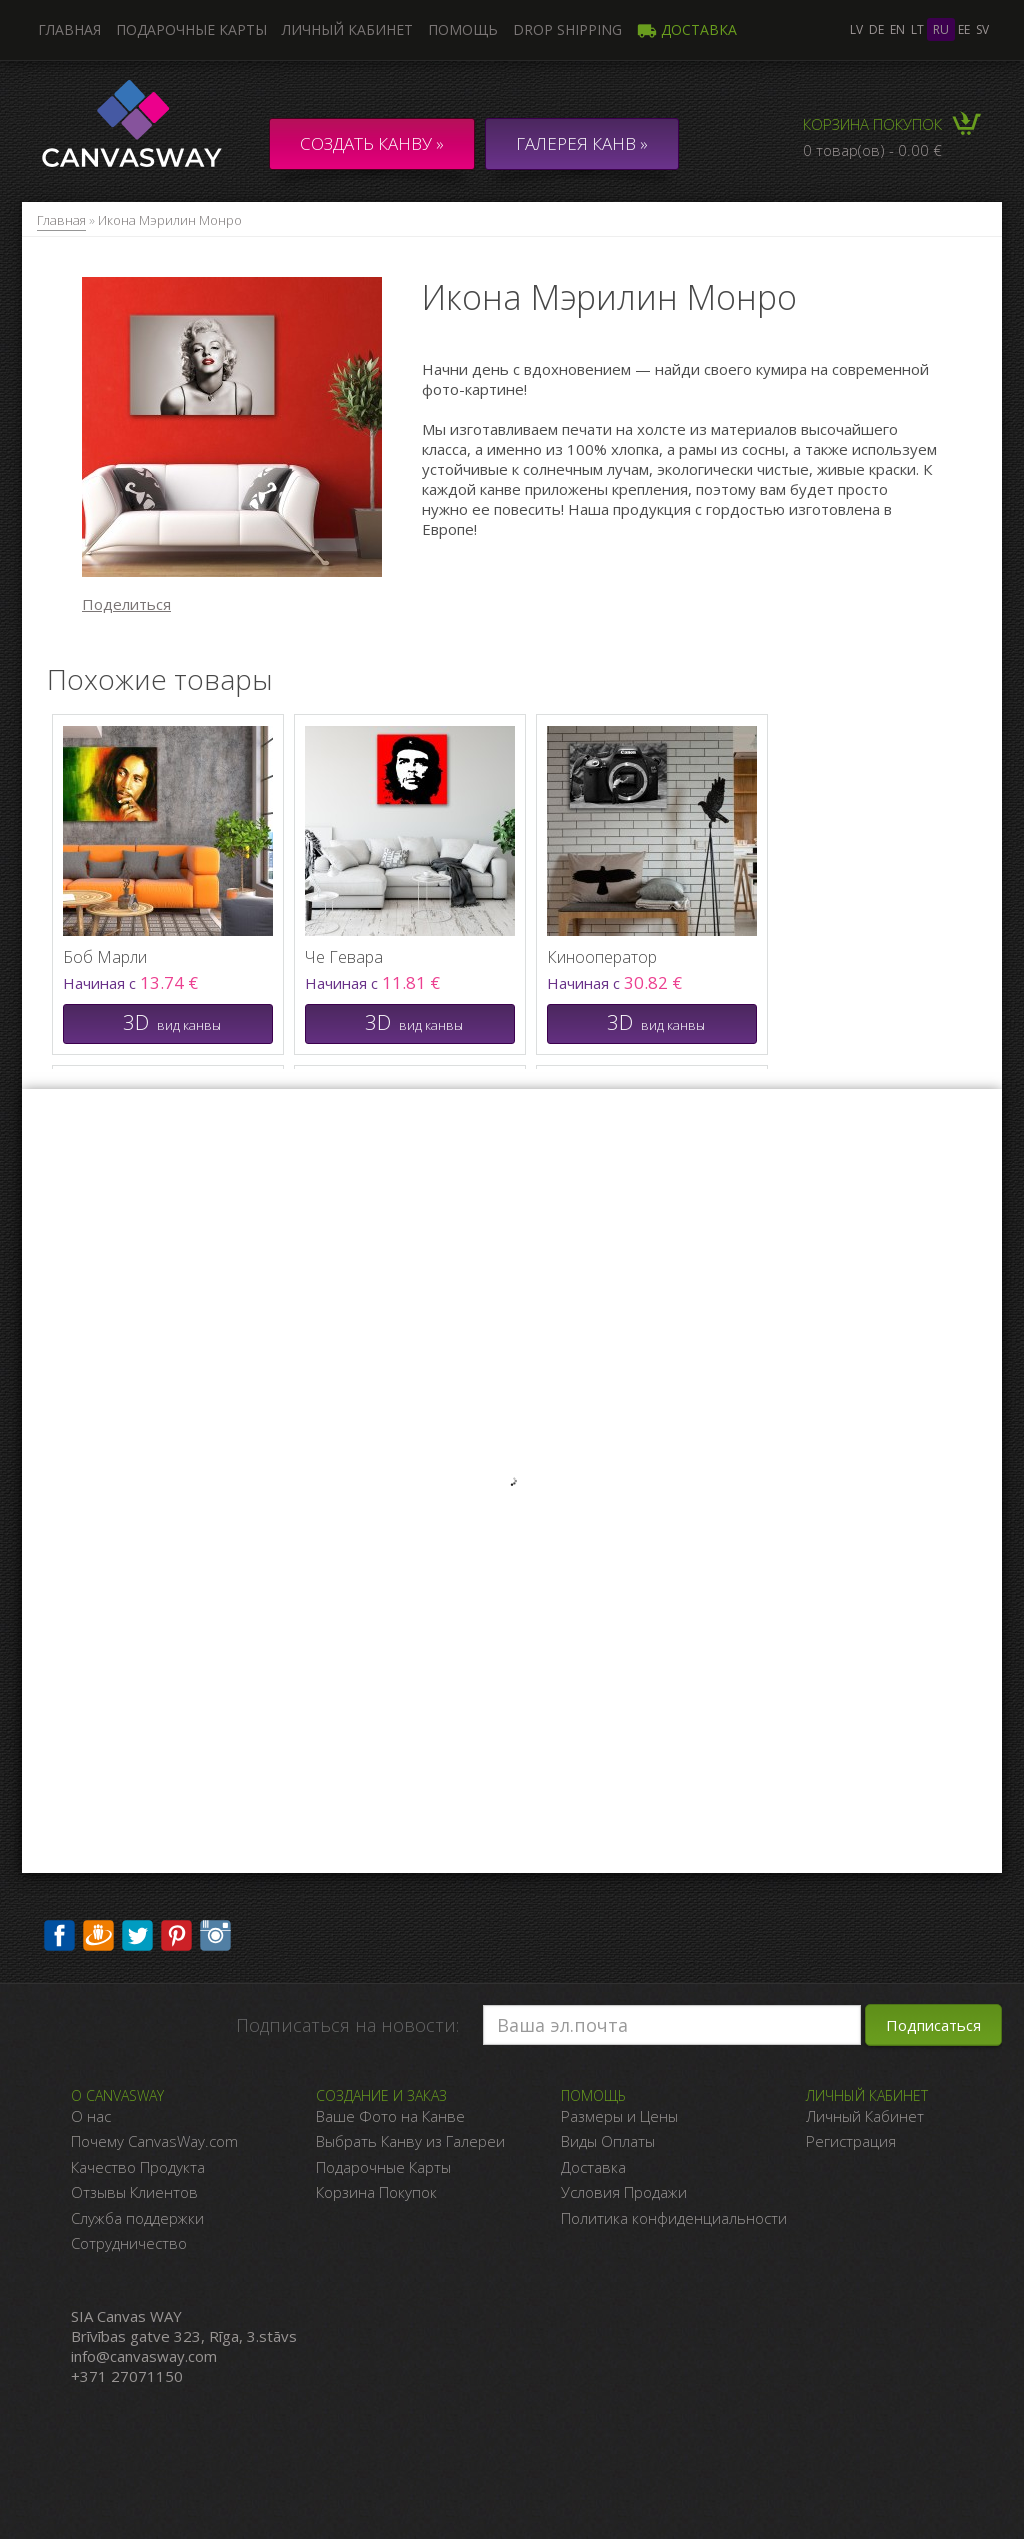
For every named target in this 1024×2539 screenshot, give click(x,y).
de (876, 29)
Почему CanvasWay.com (154, 2141)
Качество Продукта (138, 2167)
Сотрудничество (129, 2243)
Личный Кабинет (865, 2116)
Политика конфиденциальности (674, 2218)
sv (982, 29)
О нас (91, 2116)
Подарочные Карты (383, 2167)
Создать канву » (372, 143)
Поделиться (126, 604)
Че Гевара (344, 957)
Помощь (463, 29)
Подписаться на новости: (347, 2025)
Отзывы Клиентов (134, 2192)
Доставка (687, 29)
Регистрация (851, 2141)
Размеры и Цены (619, 2116)
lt (917, 29)
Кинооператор (602, 957)
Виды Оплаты (608, 2141)
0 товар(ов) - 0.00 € (872, 150)
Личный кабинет (347, 29)
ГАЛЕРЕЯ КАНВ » (582, 143)
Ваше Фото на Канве (390, 2116)
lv (856, 29)
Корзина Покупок (376, 2192)
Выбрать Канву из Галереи (410, 2141)
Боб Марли (105, 957)
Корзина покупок (872, 124)
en (897, 29)
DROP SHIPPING (567, 29)
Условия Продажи (624, 2192)
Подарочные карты (191, 29)
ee (964, 29)
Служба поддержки (137, 2218)
